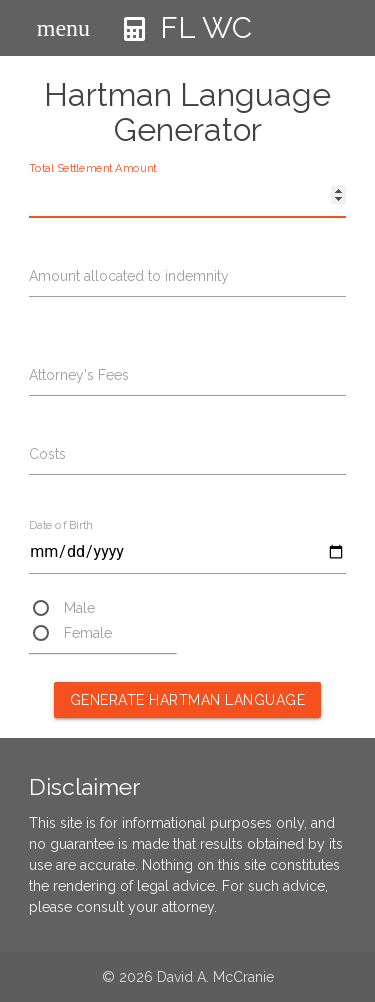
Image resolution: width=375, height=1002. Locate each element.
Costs (47, 454)
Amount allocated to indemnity (129, 276)
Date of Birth (60, 525)
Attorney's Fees (79, 375)
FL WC (188, 41)
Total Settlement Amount (92, 168)
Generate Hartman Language (188, 700)
